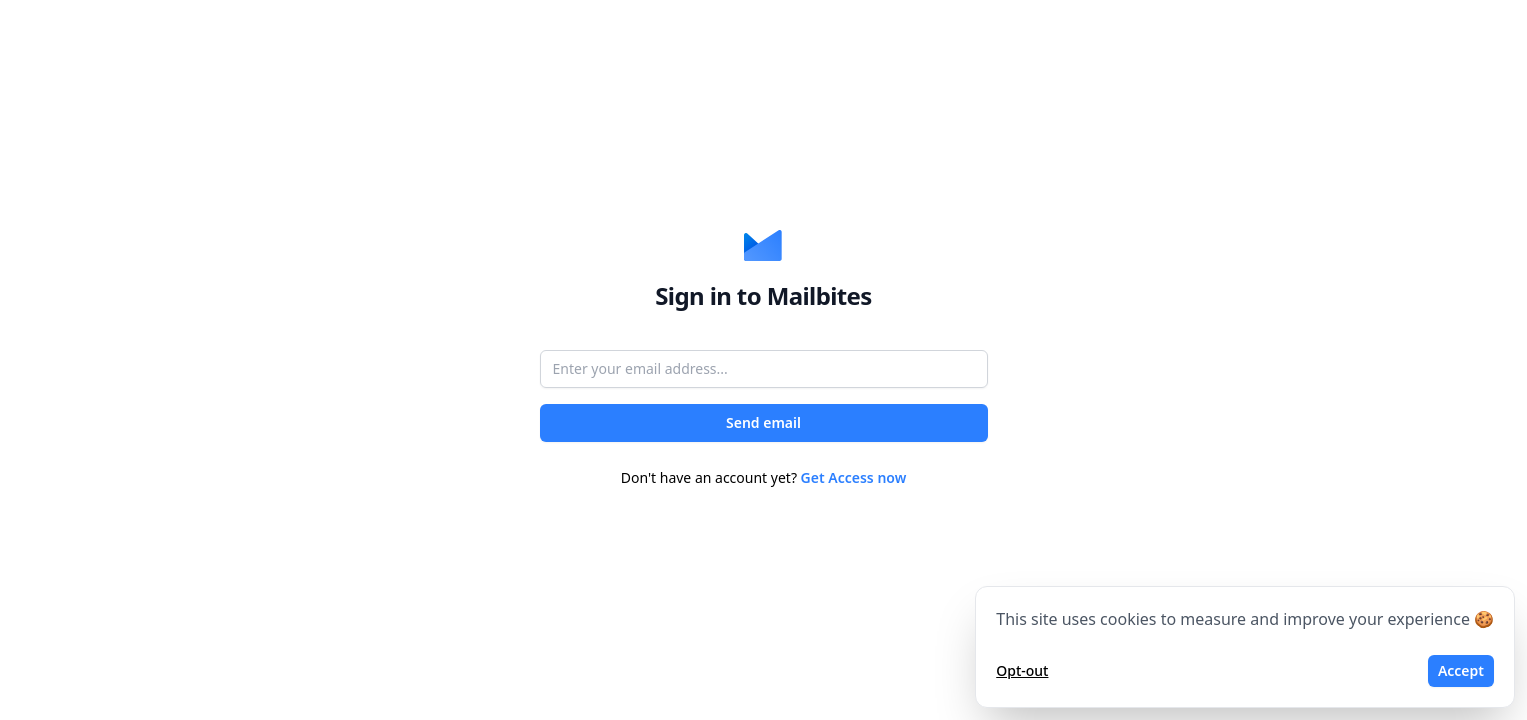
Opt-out (1022, 670)
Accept (1461, 670)
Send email (763, 422)
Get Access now (854, 477)
